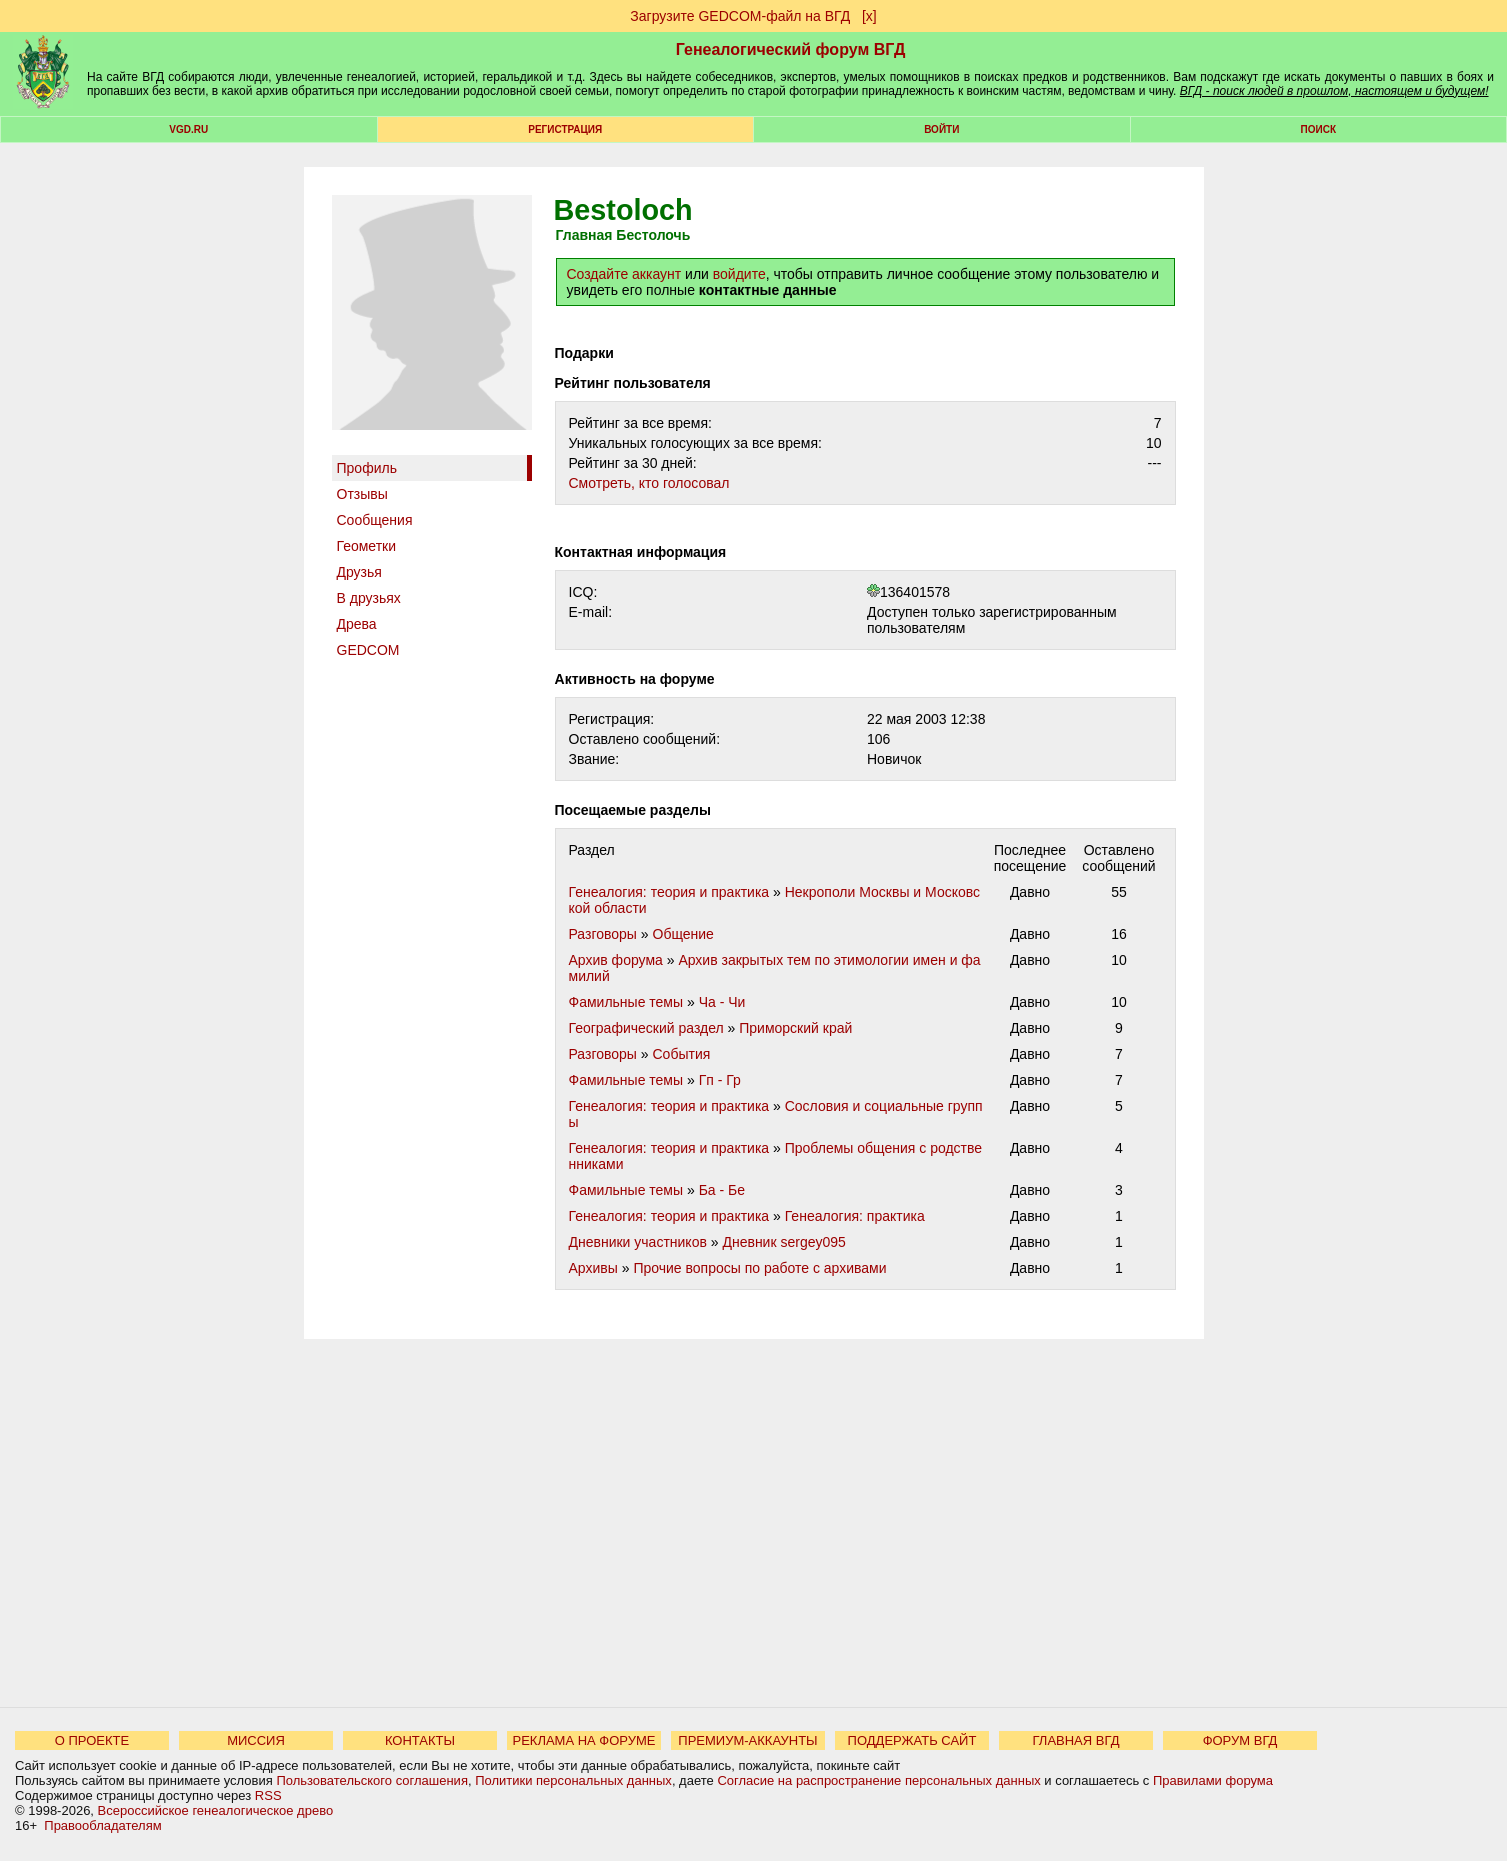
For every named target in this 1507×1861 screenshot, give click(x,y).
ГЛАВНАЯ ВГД (1076, 1740)
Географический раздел (646, 1028)
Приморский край (795, 1028)
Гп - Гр (720, 1080)
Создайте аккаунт (624, 274)
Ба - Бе (722, 1190)
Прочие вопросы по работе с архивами (759, 1268)
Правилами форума (1213, 1780)
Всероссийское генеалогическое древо (216, 1810)
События (682, 1054)
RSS (268, 1795)
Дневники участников (638, 1242)
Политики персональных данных (573, 1780)
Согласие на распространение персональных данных (878, 1780)
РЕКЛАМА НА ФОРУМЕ (583, 1740)
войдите (739, 274)
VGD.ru (188, 129)
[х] (869, 16)
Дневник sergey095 (783, 1242)
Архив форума (616, 960)
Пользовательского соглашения (372, 1780)
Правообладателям (102, 1825)
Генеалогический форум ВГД (791, 49)
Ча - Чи (722, 1002)
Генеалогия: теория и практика (669, 892)
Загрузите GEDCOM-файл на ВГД (740, 16)
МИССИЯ (256, 1740)
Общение (683, 934)
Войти (941, 129)
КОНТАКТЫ (420, 1740)
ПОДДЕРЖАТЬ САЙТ (912, 1740)
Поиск (1318, 129)
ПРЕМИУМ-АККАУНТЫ (747, 1740)
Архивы (593, 1268)
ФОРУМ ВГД (1240, 1740)
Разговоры (603, 934)
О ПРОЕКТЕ (92, 1740)
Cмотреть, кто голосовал (649, 483)
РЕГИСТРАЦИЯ (565, 129)
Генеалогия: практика (855, 1216)
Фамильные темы (626, 1002)
